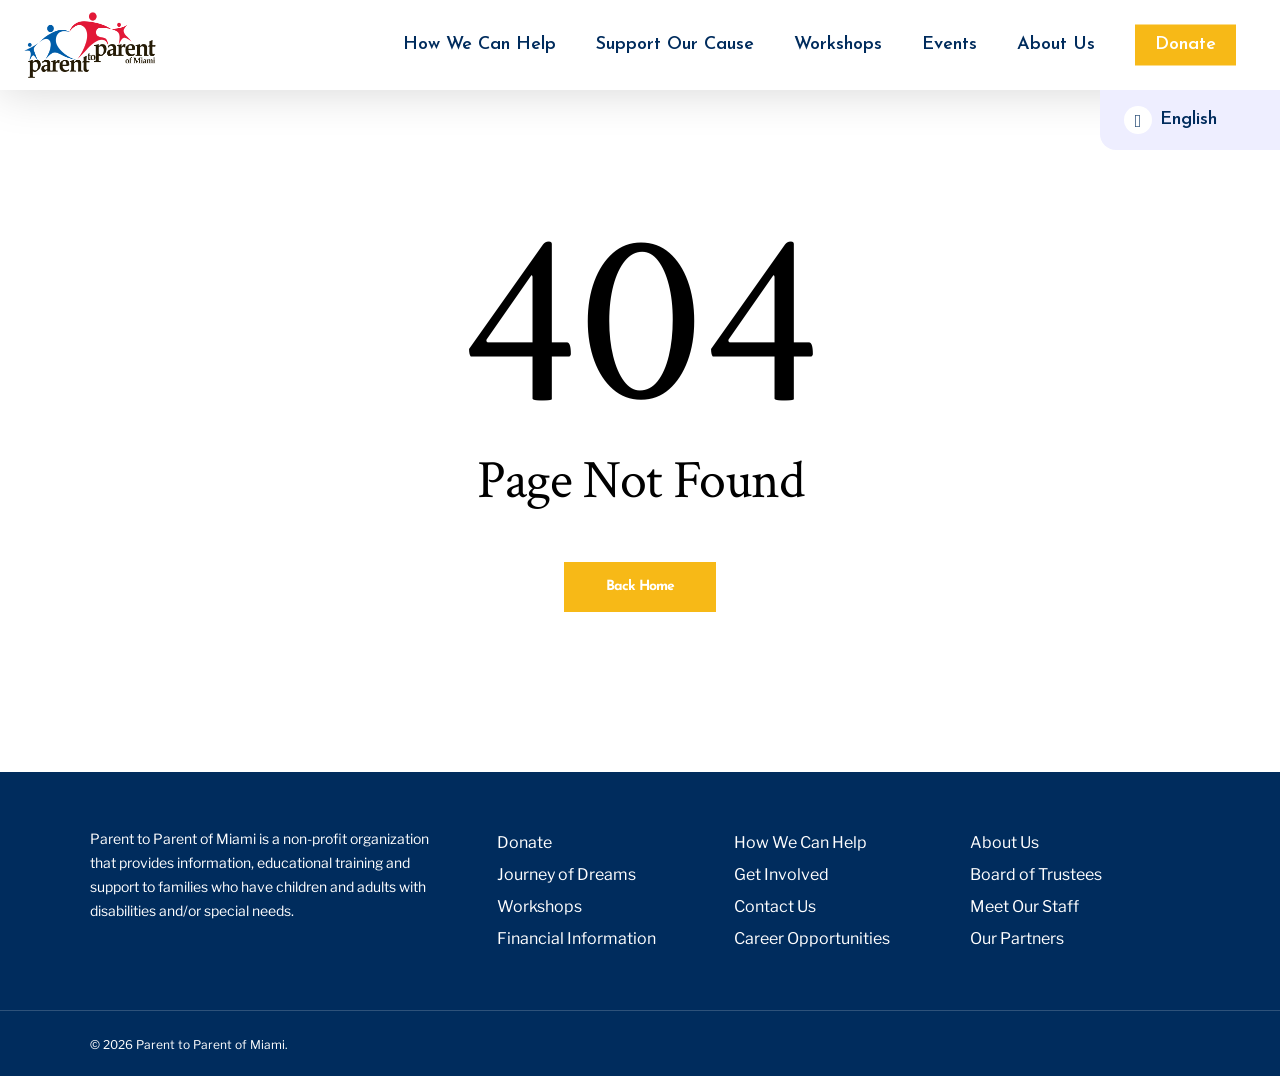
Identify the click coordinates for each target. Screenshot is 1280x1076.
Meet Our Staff (1024, 906)
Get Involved (781, 874)
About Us (1004, 842)
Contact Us (775, 906)
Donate (524, 842)
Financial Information (576, 938)
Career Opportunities (812, 938)
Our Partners (1017, 938)
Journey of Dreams (566, 874)
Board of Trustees (1036, 874)
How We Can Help (800, 842)
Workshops (539, 906)
